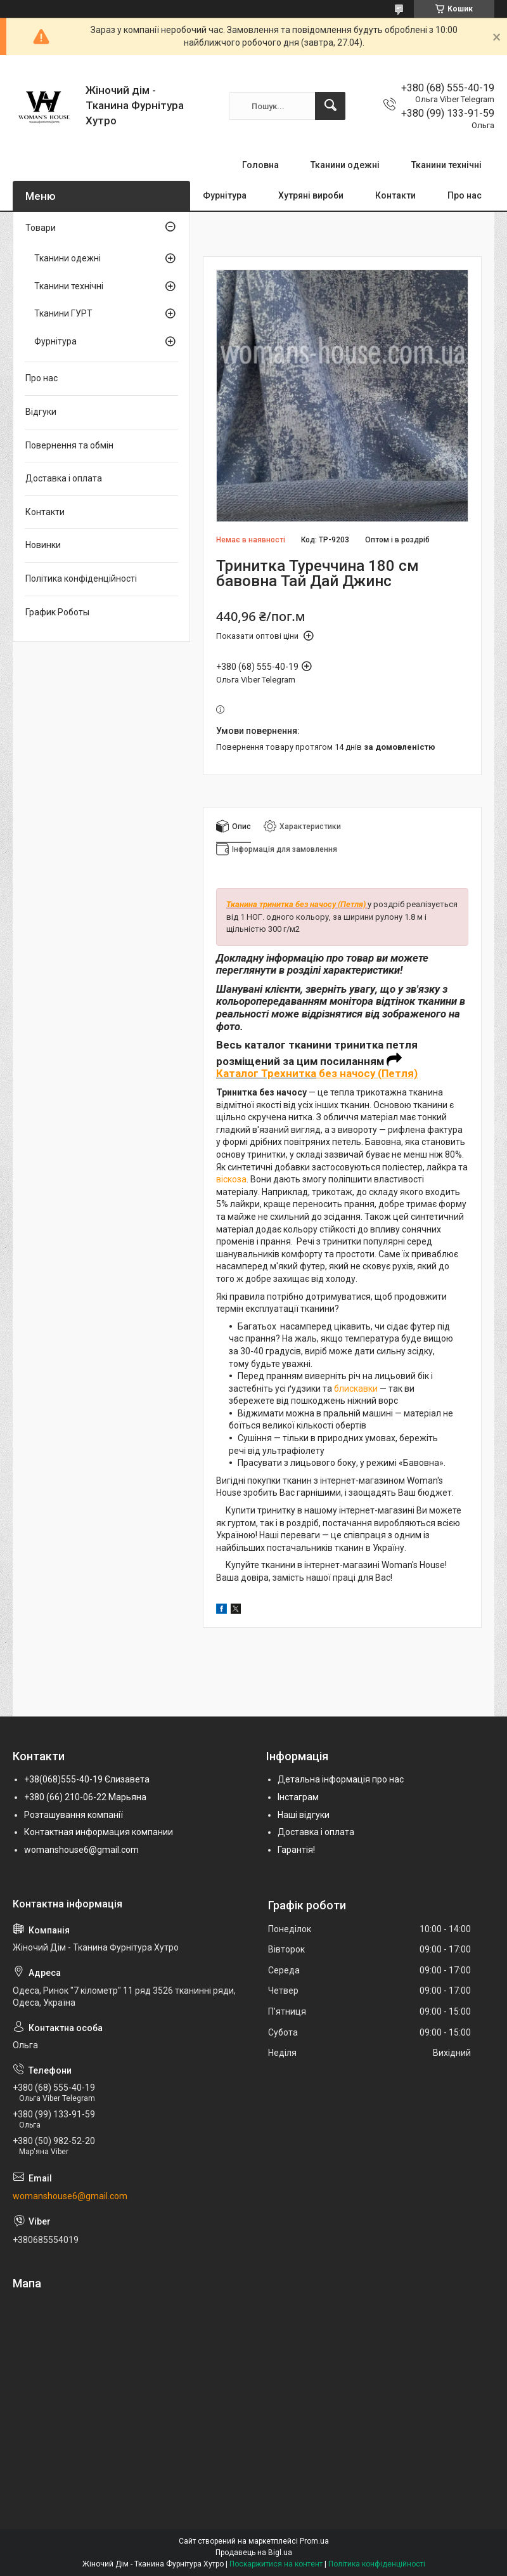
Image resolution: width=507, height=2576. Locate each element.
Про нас (464, 195)
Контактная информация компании (98, 1832)
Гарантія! (296, 1850)
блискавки (356, 1388)
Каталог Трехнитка (266, 1073)
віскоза (231, 1179)
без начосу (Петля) (330, 904)
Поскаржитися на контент (276, 2564)
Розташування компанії (73, 1815)
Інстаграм (298, 1797)
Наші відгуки (304, 1815)
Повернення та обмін (69, 445)
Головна (260, 165)
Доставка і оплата (63, 478)
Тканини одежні (345, 165)
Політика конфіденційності (81, 578)
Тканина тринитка (260, 904)
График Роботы (57, 612)
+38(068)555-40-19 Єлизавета (87, 1779)
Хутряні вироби (310, 195)
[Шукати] (330, 106)
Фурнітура (225, 195)
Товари (40, 228)
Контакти (395, 195)
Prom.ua (314, 2541)
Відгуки (40, 412)
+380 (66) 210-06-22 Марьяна (85, 1797)
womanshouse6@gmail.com (81, 1850)
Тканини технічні (446, 165)
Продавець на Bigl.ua (253, 2552)
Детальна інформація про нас (341, 1779)
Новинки (43, 545)
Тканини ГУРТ (63, 313)
